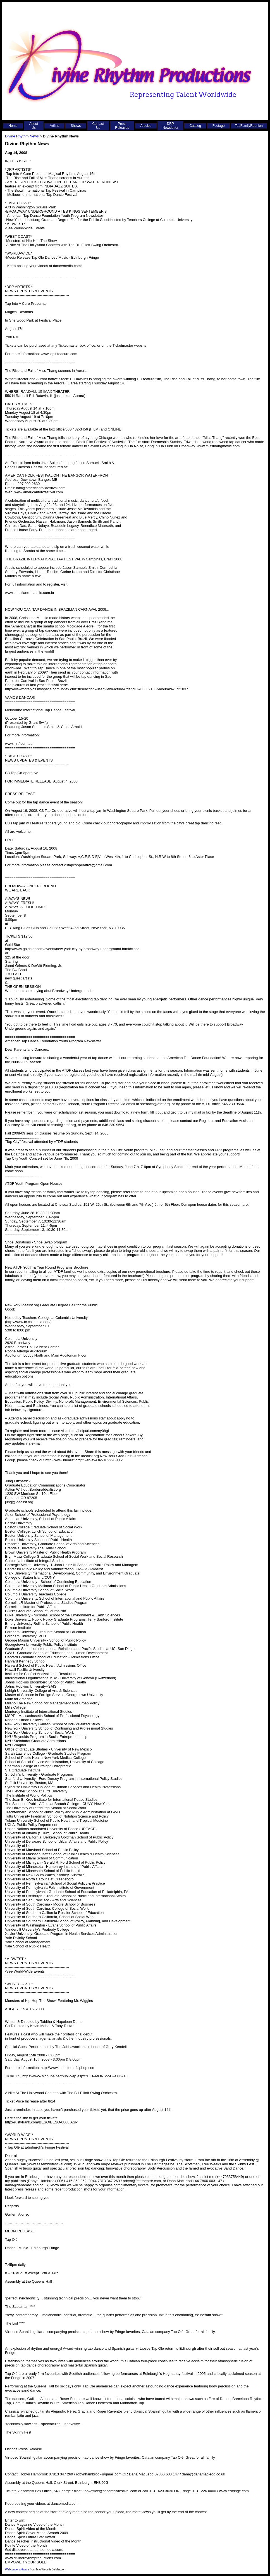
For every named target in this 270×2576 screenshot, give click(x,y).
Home (13, 126)
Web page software (17, 2569)
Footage (218, 126)
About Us (33, 126)
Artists (54, 126)
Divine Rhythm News (22, 136)
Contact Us (98, 126)
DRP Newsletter (170, 126)
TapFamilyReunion (249, 126)
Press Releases (122, 126)
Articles (145, 126)
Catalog (195, 126)
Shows (76, 126)
